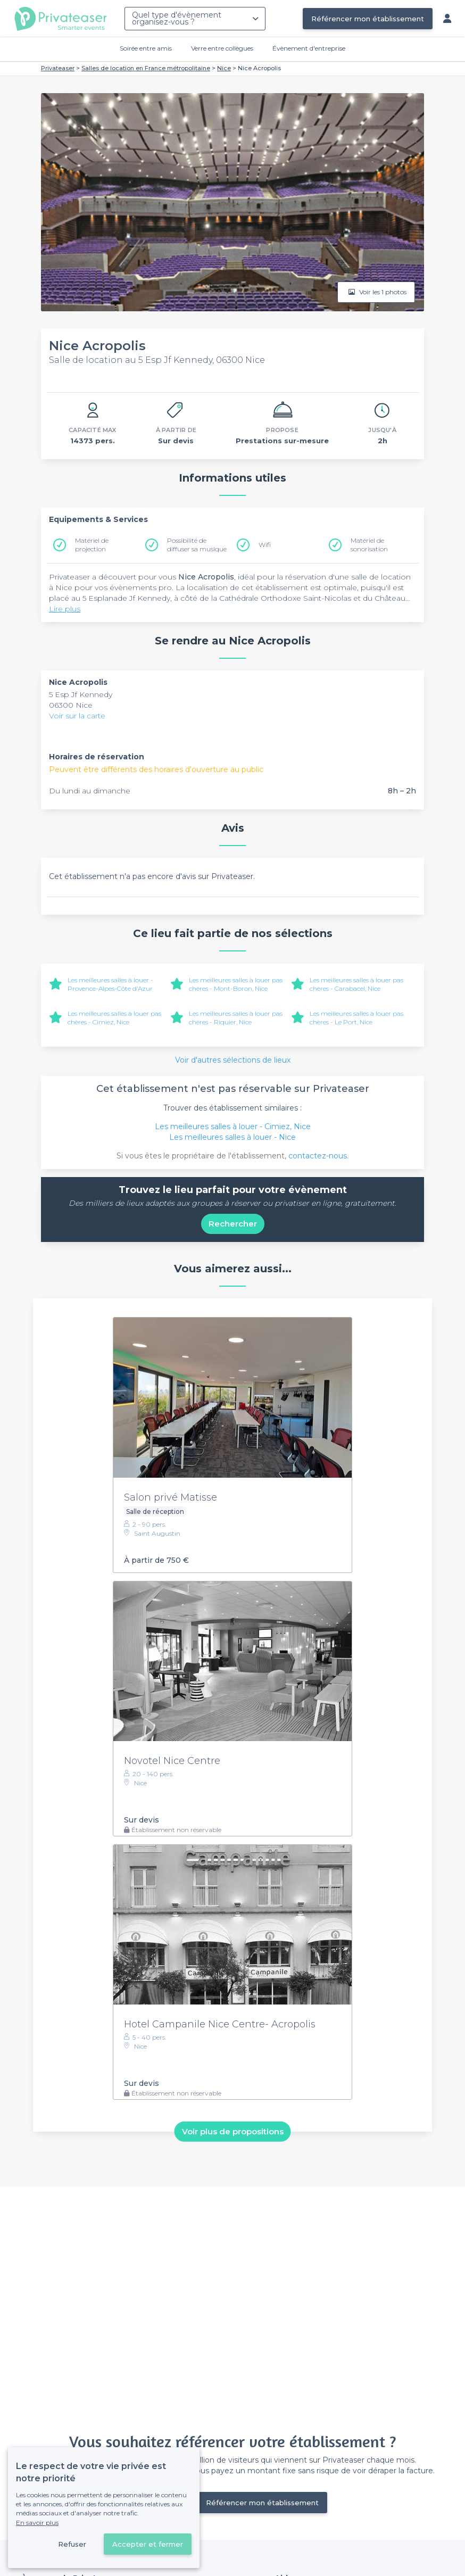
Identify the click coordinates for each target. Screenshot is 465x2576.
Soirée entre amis (146, 48)
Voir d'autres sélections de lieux (232, 1060)
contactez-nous (317, 1156)
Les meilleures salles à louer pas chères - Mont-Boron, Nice (236, 984)
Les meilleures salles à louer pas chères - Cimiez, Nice (114, 1017)
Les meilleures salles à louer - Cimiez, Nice (233, 1126)
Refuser (72, 2544)
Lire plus (64, 609)
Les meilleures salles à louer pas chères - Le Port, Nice (356, 1017)
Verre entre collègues (222, 48)
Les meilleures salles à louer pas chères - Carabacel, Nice (356, 984)
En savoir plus (37, 2523)
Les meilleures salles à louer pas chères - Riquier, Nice (236, 1017)
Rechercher (233, 1224)
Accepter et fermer (147, 2544)
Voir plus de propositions (233, 2131)
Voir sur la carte (77, 715)
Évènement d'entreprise (308, 48)
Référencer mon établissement (367, 18)
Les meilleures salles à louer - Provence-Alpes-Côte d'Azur (110, 984)
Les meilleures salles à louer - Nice (232, 1137)
